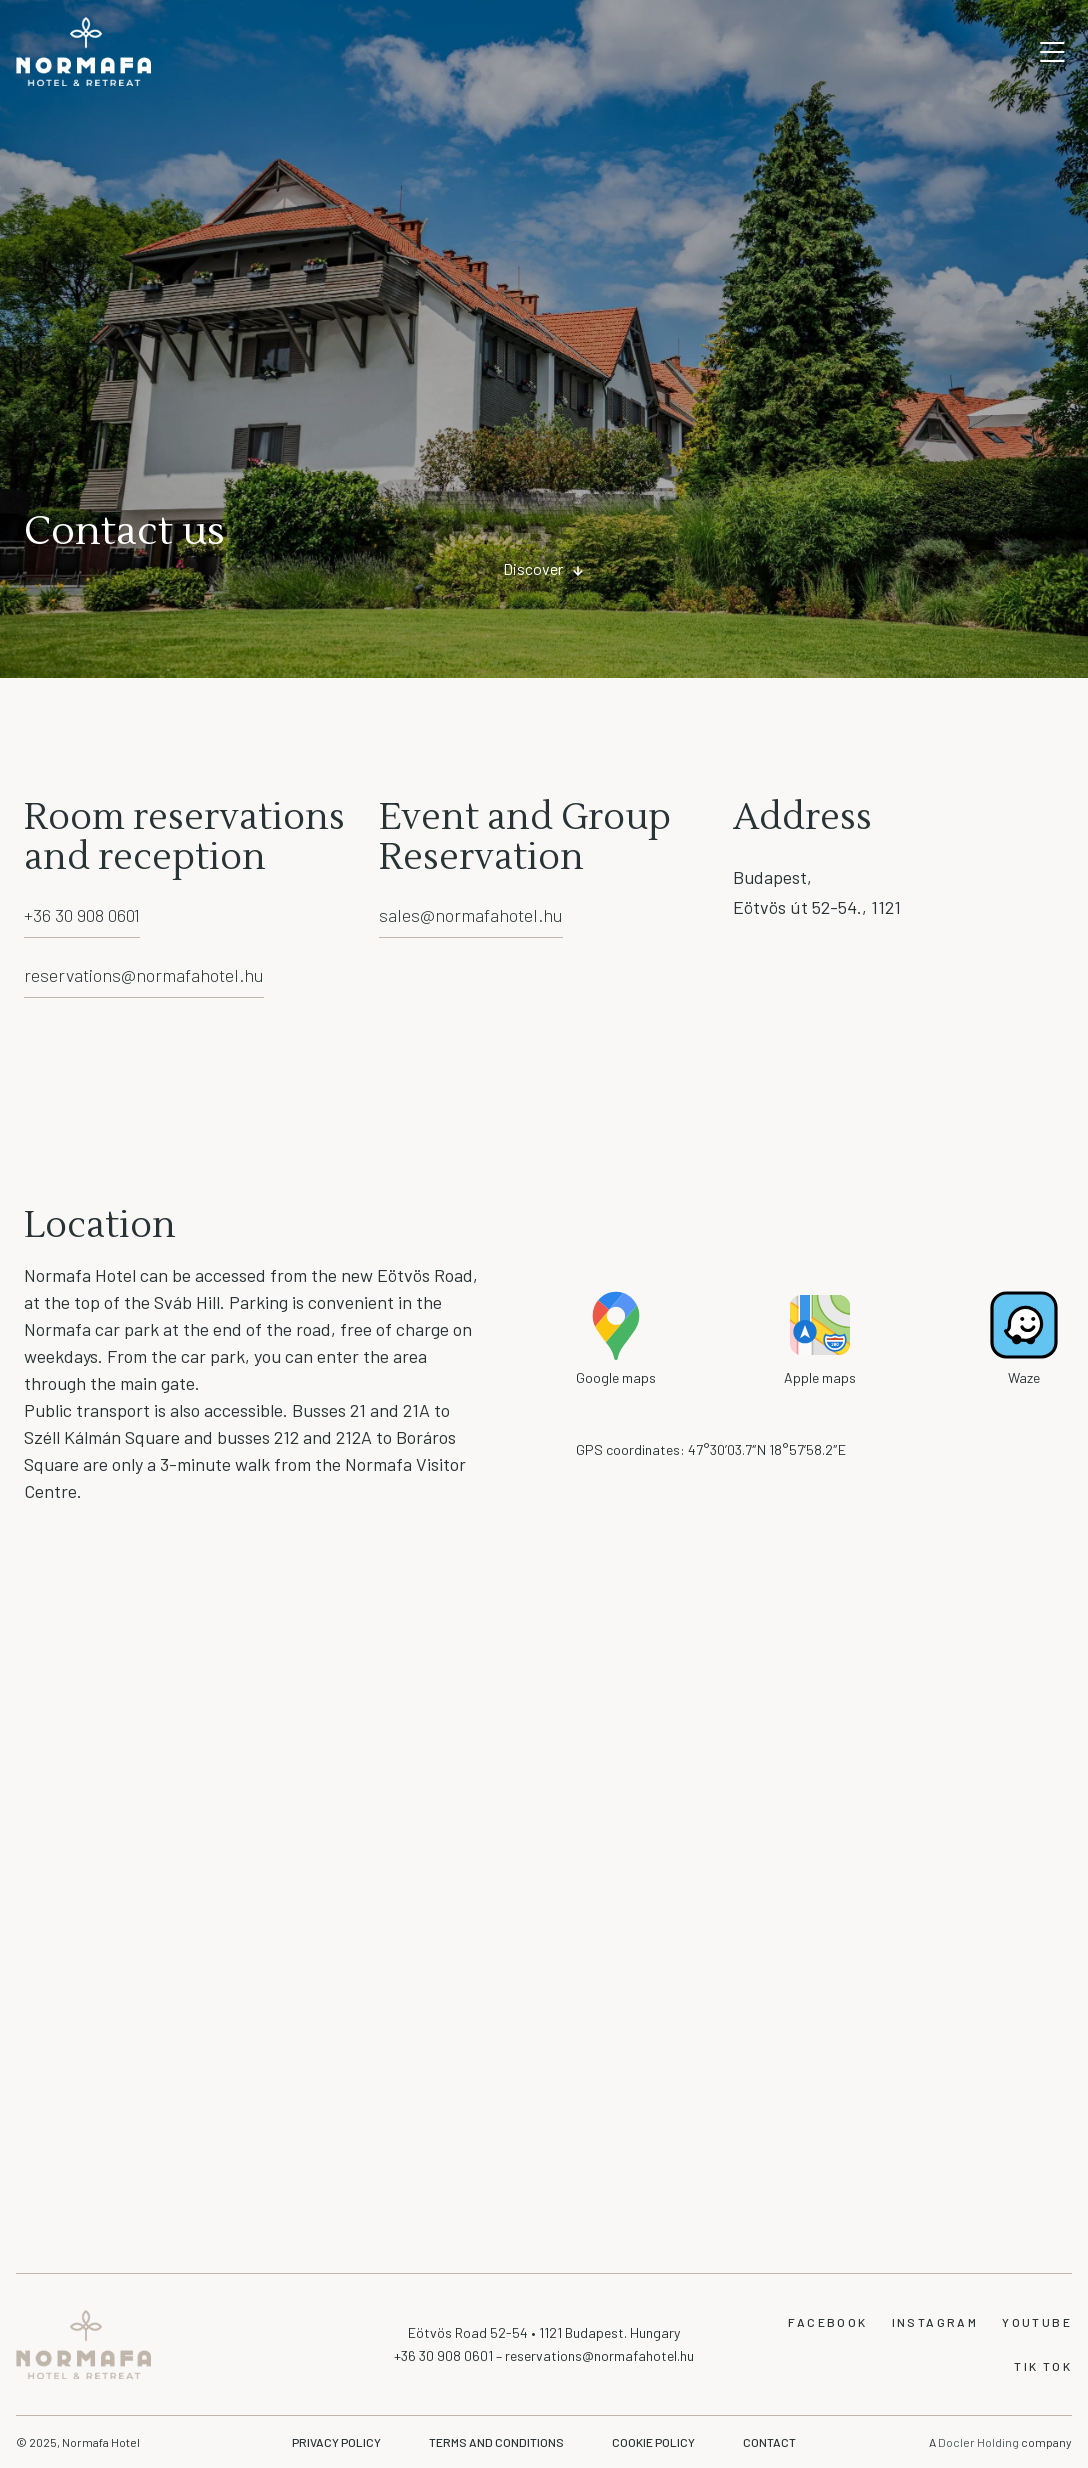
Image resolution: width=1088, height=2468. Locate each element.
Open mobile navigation (1052, 52)
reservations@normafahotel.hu (144, 975)
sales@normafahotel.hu (471, 915)
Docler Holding (979, 2442)
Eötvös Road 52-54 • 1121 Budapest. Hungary (544, 2332)
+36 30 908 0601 (82, 915)
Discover (533, 568)
